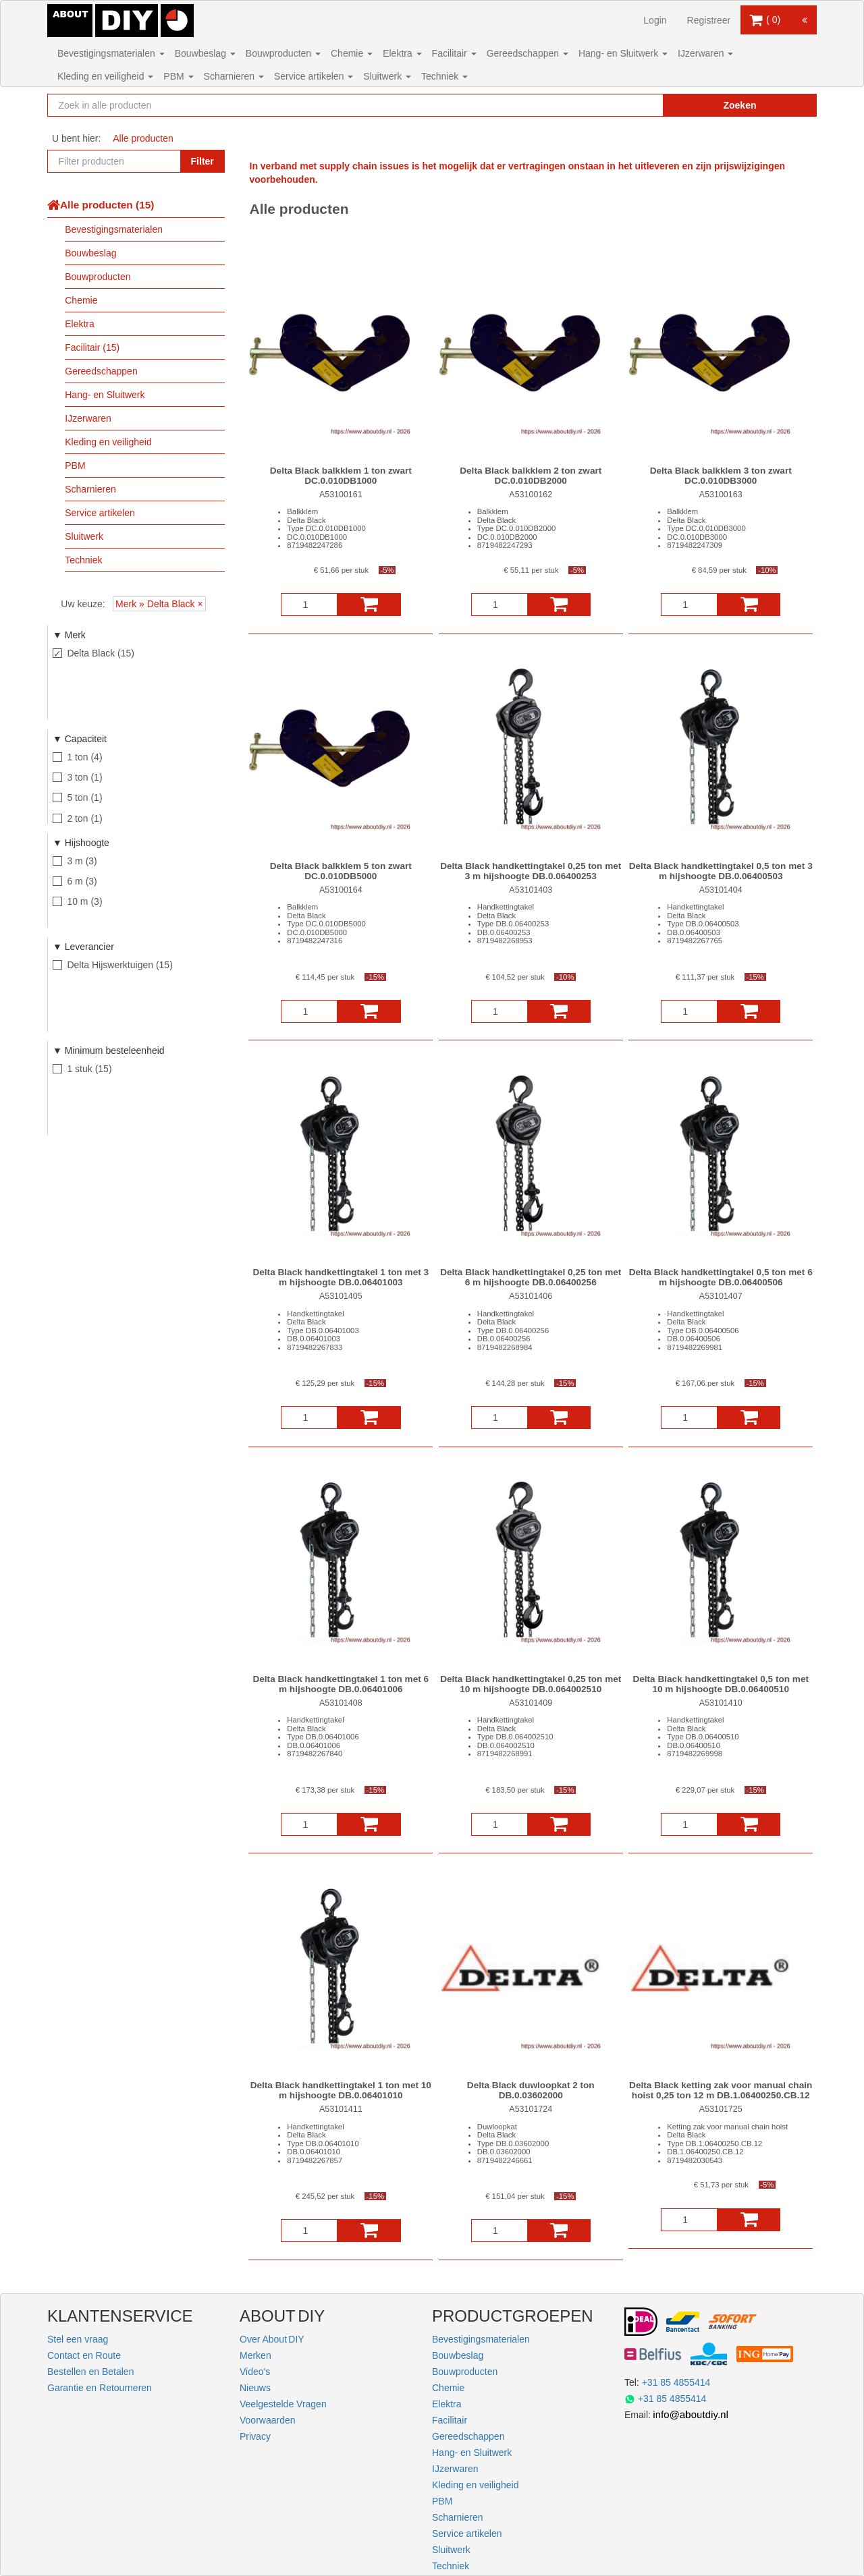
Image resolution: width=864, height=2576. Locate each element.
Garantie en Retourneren (99, 2387)
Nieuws (255, 2387)
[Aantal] (309, 604)
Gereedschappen (527, 53)
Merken (255, 2355)
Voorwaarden (268, 2420)
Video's (255, 2371)
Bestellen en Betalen (90, 2371)
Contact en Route (84, 2355)
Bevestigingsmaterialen (111, 53)
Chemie (352, 53)
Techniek (444, 76)
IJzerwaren (705, 53)
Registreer (709, 20)
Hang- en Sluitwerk (623, 53)
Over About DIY (272, 2339)
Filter (202, 161)
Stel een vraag (77, 2339)
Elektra (402, 53)
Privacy (255, 2436)
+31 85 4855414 (676, 2382)
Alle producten (143, 138)
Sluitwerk (387, 76)
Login (654, 20)
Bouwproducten (283, 53)
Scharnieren (234, 76)
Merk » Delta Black (154, 603)
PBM (178, 76)
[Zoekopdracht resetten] (624, 105)
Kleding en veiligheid (105, 76)
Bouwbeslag (205, 53)
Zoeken (739, 105)
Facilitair (454, 53)
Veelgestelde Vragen (283, 2404)
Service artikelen (313, 76)
